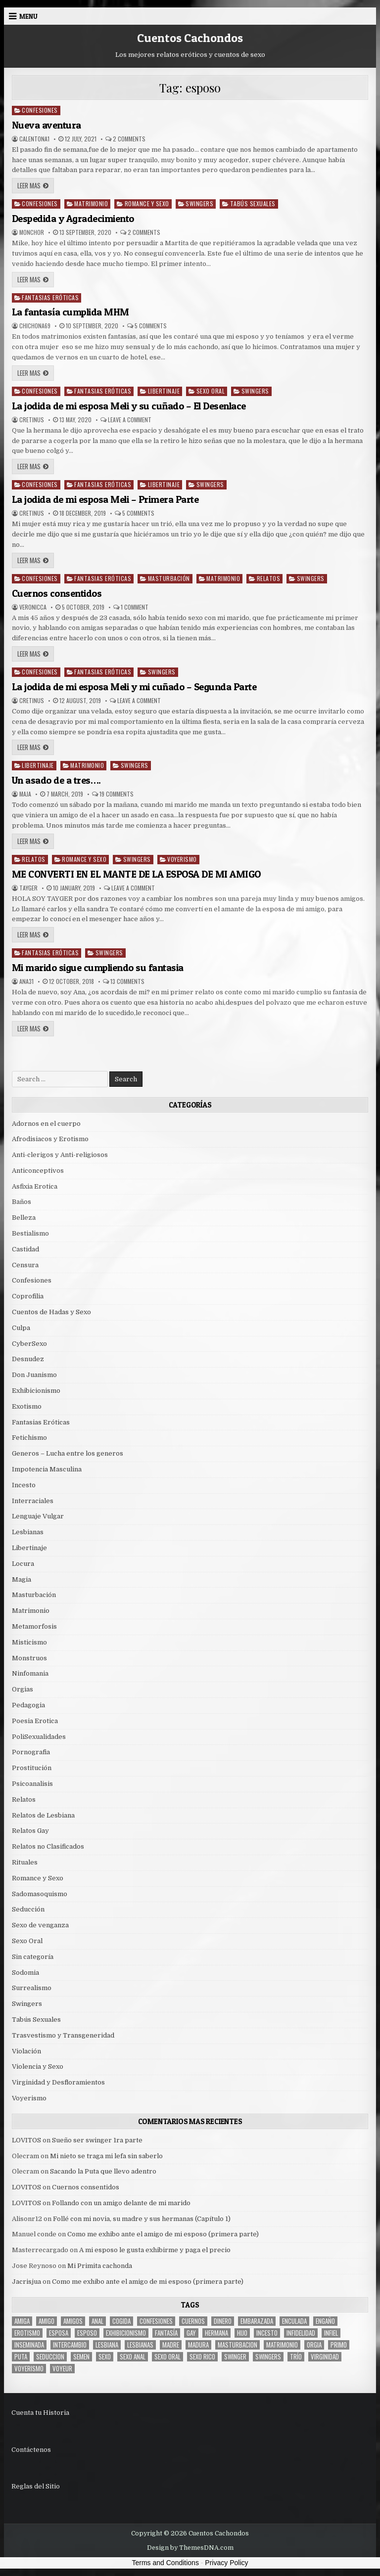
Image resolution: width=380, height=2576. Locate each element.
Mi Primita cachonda (99, 2265)
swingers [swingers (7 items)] (268, 2356)
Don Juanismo (34, 1374)
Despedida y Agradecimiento (73, 218)
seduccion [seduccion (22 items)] (50, 2356)
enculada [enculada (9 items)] (294, 2321)
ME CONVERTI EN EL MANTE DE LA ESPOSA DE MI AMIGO (136, 874)
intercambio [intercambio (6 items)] (70, 2345)
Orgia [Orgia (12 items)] (314, 2345)
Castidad (25, 1249)
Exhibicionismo (36, 1390)
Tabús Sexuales (253, 203)
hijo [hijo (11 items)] (242, 2333)
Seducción (28, 1909)
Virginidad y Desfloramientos (58, 2082)
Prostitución (31, 1768)
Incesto (24, 1485)
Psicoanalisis (32, 1783)
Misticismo (29, 1642)
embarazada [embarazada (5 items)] (256, 2321)
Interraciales (32, 1501)
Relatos (269, 578)
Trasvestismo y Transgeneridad (63, 2035)
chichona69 (34, 326)
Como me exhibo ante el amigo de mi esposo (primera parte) (163, 2234)
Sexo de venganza (40, 1925)
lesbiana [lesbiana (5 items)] (106, 2345)
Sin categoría (32, 1956)
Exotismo (27, 1406)
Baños (21, 1201)
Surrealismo (31, 1988)
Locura (23, 1563)
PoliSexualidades (39, 1736)
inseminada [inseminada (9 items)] (29, 2345)
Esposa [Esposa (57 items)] (58, 2333)
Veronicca (33, 607)
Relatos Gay (30, 1830)
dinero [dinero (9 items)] (223, 2321)
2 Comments (129, 139)
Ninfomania (30, 1673)
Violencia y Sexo (37, 2066)
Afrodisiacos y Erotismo (50, 1139)
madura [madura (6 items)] (198, 2345)
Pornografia (31, 1752)
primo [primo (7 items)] (339, 2345)
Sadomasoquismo (39, 1894)
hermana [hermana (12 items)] (216, 2333)
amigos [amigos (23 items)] (73, 2321)
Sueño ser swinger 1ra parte (97, 2140)
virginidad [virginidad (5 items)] (325, 2356)
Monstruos (29, 1658)
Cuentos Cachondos (190, 38)
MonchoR (31, 232)
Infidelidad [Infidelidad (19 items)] (300, 2333)
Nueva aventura (46, 125)
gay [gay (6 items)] (191, 2333)
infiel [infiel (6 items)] (331, 2333)
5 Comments (151, 326)
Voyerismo (182, 859)
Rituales (25, 1862)
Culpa (21, 1328)
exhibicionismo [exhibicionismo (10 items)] (126, 2333)
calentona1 (34, 139)
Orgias (22, 1689)
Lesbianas (28, 1532)
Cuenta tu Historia (40, 2412)
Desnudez (28, 1359)
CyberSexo (29, 1343)
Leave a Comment (129, 420)
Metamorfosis (34, 1626)
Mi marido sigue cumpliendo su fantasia (98, 968)
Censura (25, 1265)
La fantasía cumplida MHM (70, 312)
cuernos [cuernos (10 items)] (193, 2321)
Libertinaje (164, 391)
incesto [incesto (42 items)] (267, 2333)
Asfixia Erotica (34, 1186)
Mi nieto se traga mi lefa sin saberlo (106, 2156)
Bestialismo (30, 1233)
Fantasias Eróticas (50, 297)
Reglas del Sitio (35, 2486)
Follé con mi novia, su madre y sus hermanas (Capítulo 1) (142, 2218)
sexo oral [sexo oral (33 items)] (167, 2356)
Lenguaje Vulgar (38, 1516)
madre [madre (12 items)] (170, 2345)
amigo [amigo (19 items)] (46, 2321)
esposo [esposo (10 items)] (87, 2333)
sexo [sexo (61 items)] (104, 2356)
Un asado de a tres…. (56, 780)
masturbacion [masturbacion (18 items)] (237, 2345)
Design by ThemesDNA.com (190, 2547)
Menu (28, 16)
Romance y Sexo (147, 203)
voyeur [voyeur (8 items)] (62, 2368)
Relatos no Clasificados (48, 1846)
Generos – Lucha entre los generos (67, 1453)
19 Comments (116, 794)
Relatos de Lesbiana (43, 1815)
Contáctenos (31, 2449)
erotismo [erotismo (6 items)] (27, 2333)
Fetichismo (29, 1437)
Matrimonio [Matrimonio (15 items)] (282, 2345)
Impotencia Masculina (47, 1469)
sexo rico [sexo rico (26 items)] (202, 2356)
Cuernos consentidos (57, 593)
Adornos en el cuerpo (46, 1123)
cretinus (31, 420)
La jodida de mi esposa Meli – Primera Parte (105, 499)
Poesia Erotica (35, 1721)
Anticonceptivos (38, 1170)
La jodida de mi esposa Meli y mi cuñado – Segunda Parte (134, 687)
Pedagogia (28, 1705)
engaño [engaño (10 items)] (325, 2321)
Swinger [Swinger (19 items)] (235, 2356)
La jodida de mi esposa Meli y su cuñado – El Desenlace (129, 406)
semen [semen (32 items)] (81, 2356)
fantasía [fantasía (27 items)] (166, 2333)
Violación (26, 2051)
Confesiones (40, 110)
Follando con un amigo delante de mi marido (121, 2203)
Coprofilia (28, 1296)
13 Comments (127, 981)
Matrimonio (91, 203)
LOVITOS (26, 2140)
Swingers (199, 203)
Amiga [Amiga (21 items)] (22, 2321)
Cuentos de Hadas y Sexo (51, 1312)
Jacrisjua (26, 2281)
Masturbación (169, 578)
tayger (28, 888)
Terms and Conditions (165, 2563)
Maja (25, 794)
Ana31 (26, 981)
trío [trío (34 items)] (296, 2356)
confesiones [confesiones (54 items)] (156, 2321)
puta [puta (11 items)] (20, 2356)
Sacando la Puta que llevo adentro (103, 2171)
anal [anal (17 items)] (97, 2321)
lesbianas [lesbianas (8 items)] (140, 2345)
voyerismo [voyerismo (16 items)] (29, 2368)
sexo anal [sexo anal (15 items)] (132, 2356)
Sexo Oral (210, 391)
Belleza (24, 1217)
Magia (21, 1579)
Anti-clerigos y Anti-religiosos (60, 1154)
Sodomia (25, 1972)
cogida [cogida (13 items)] (121, 2321)
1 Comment (134, 607)
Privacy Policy (226, 2563)
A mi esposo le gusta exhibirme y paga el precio (155, 2250)
